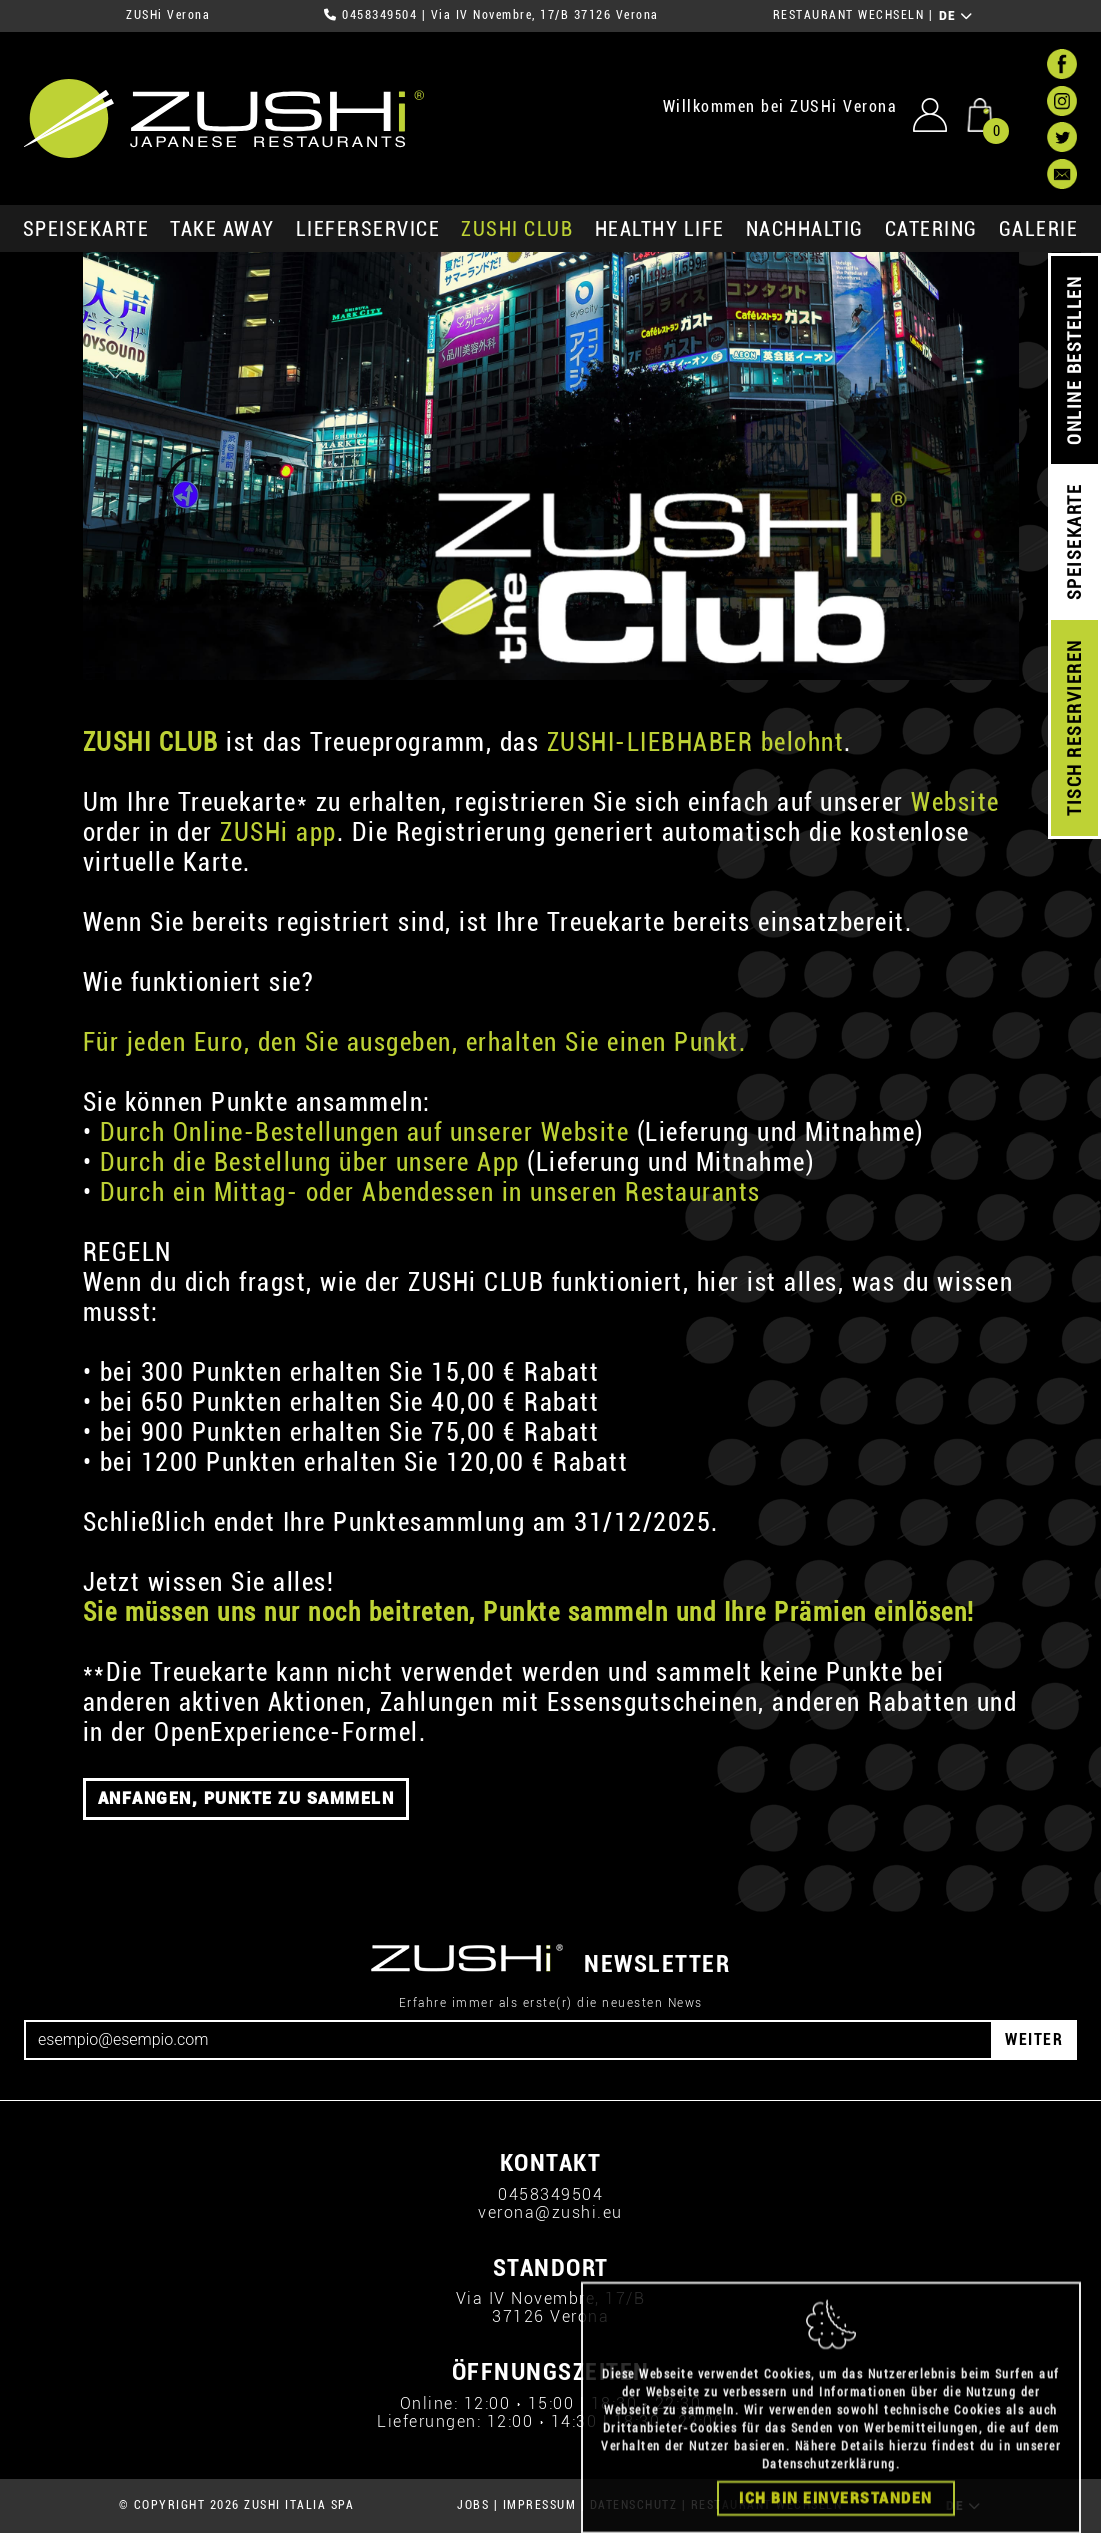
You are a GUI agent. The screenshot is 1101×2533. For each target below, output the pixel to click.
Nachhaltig (805, 229)
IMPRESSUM (540, 2505)
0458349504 (379, 15)
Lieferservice (368, 229)
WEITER (1034, 2039)
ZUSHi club (517, 229)
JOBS (473, 2505)
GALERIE (1039, 229)
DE (956, 16)
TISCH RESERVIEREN (1074, 728)
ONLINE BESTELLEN (1074, 360)
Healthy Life (660, 229)
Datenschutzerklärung (829, 2505)
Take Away (222, 229)
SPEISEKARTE (86, 229)
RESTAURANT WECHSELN (849, 15)
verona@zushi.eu (550, 2212)
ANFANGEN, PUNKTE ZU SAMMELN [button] (246, 1798)
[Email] (508, 2040)
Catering (931, 229)
